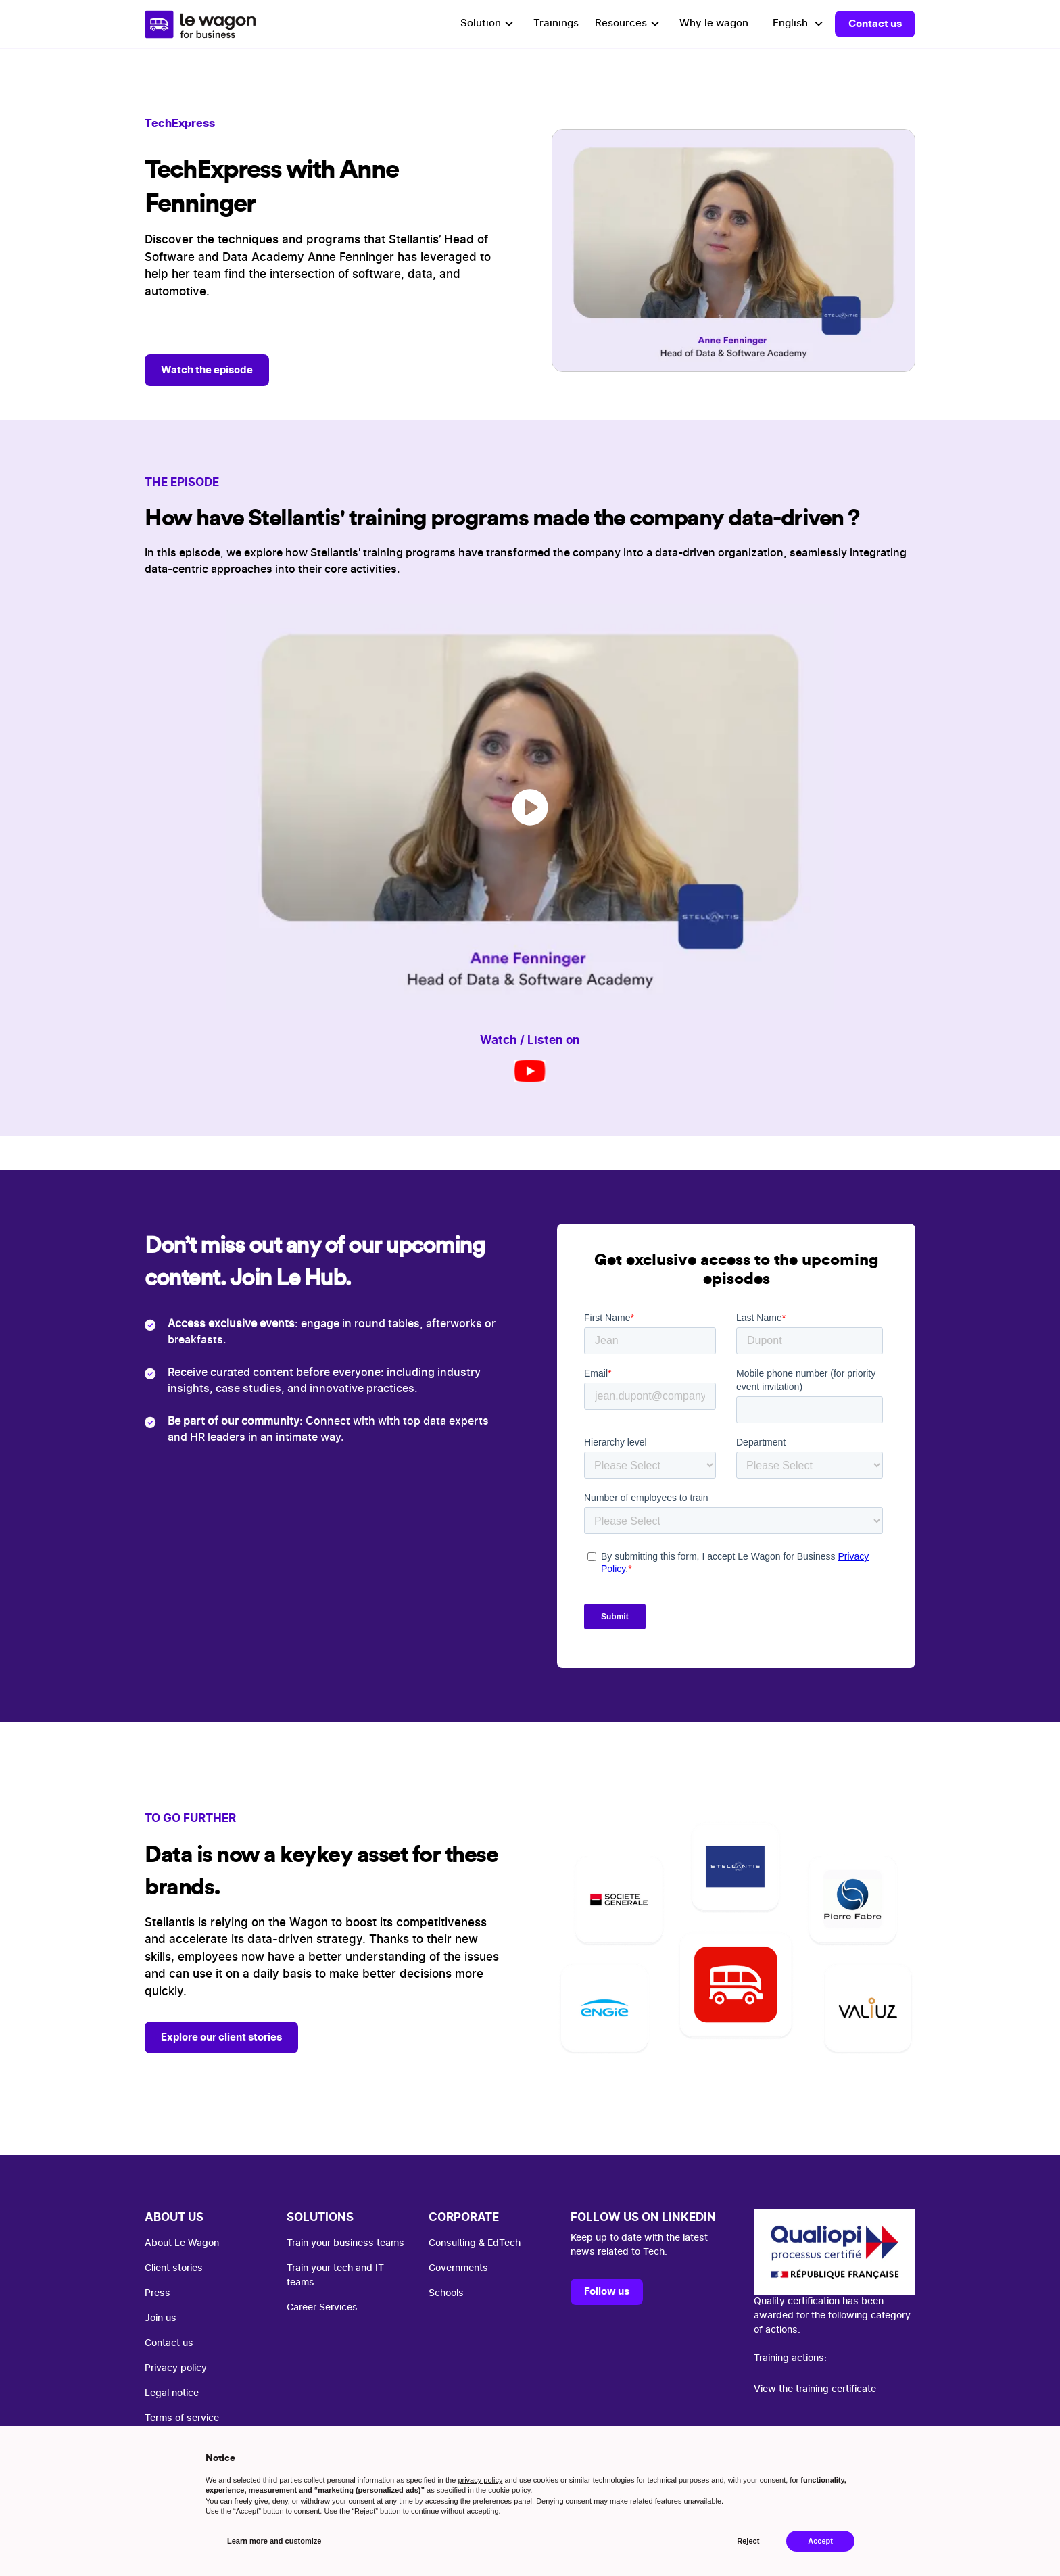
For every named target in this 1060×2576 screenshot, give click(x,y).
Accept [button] (820, 2541)
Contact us (875, 23)
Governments (458, 2268)
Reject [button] (748, 2541)
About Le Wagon (182, 2243)
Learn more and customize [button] (274, 2541)
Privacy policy (176, 2368)
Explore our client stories (221, 2036)
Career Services (322, 2307)
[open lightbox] (530, 807)
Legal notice (172, 2393)
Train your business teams (345, 2243)
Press (157, 2293)
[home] (200, 24)
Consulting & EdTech (475, 2243)
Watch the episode (207, 369)
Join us (160, 2318)
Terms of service (182, 2418)
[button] (488, 24)
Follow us (606, 2291)
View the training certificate (815, 2389)
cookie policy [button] (509, 2490)
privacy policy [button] (480, 2480)
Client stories (174, 2268)
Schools (446, 2293)
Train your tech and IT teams (335, 2275)
